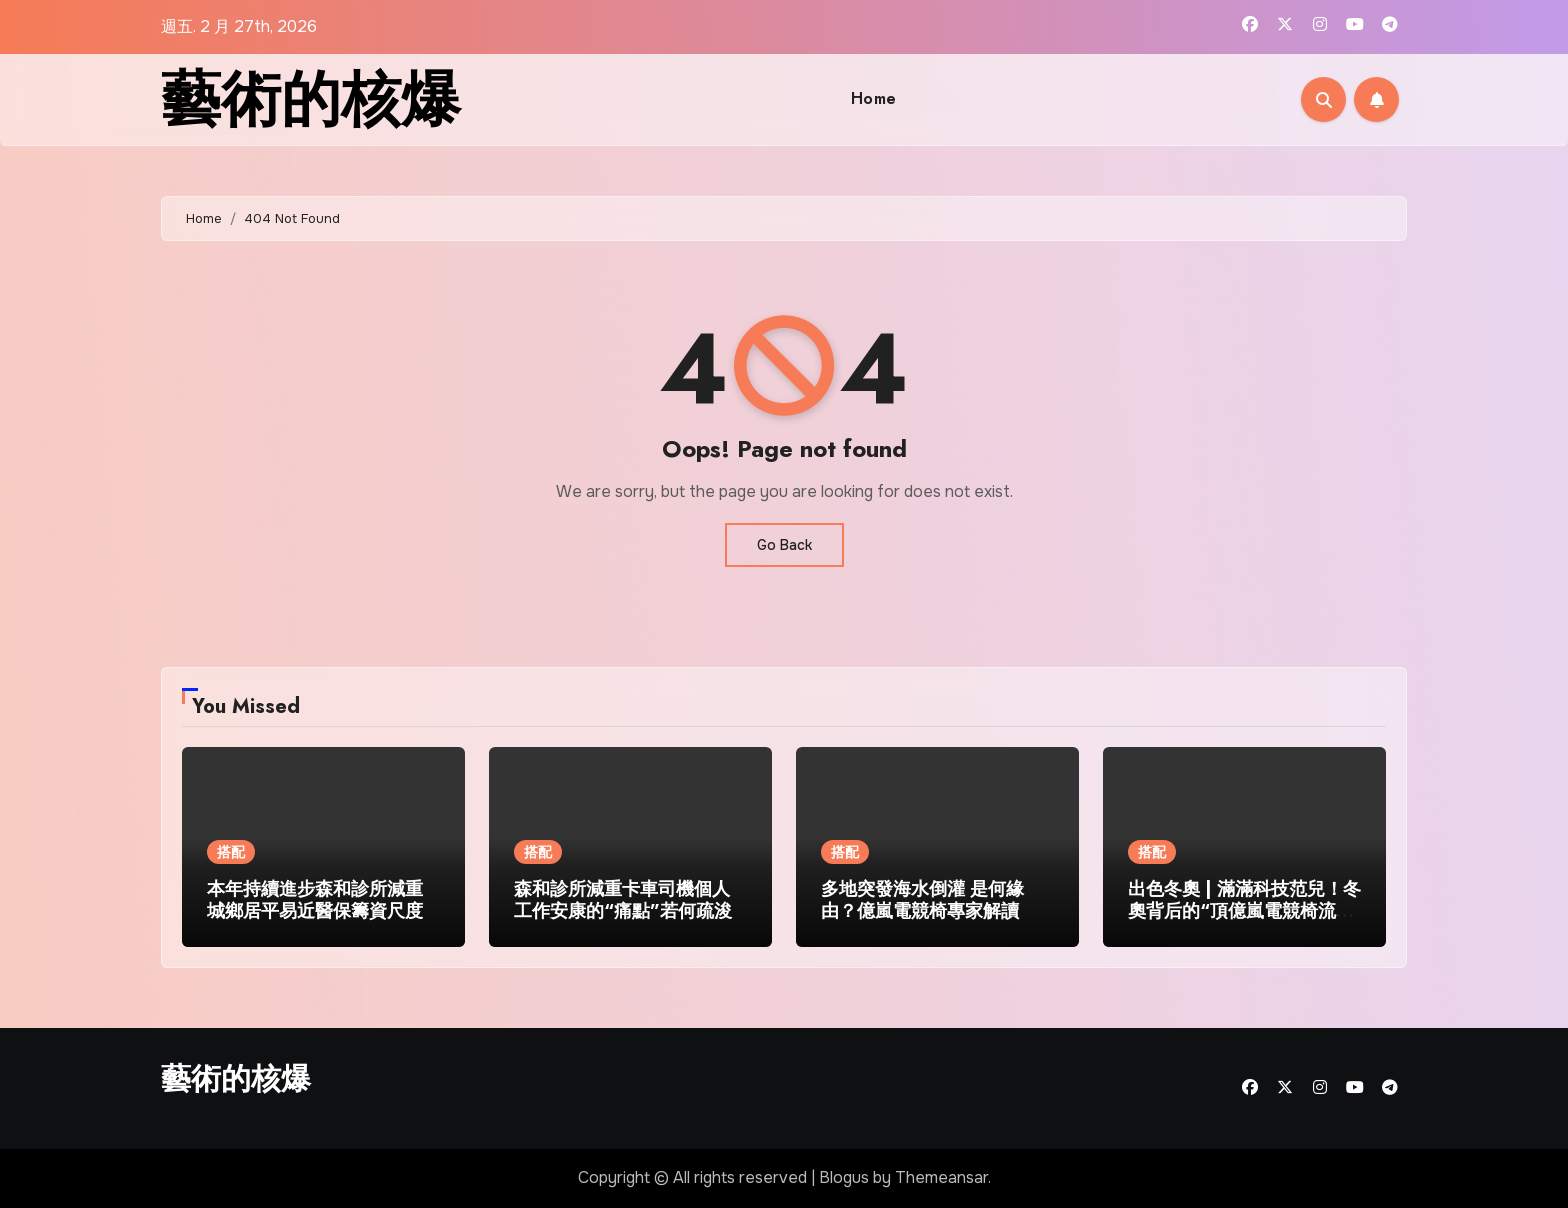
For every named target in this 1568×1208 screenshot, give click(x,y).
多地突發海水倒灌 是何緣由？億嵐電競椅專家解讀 (922, 900)
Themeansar (941, 1177)
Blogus (844, 1177)
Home (874, 98)
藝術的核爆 (311, 99)
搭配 (231, 852)
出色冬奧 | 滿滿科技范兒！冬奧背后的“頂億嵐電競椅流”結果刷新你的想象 (1244, 910)
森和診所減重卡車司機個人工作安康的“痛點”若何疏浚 (623, 900)
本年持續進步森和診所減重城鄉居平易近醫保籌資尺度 (315, 900)
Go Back (784, 545)
